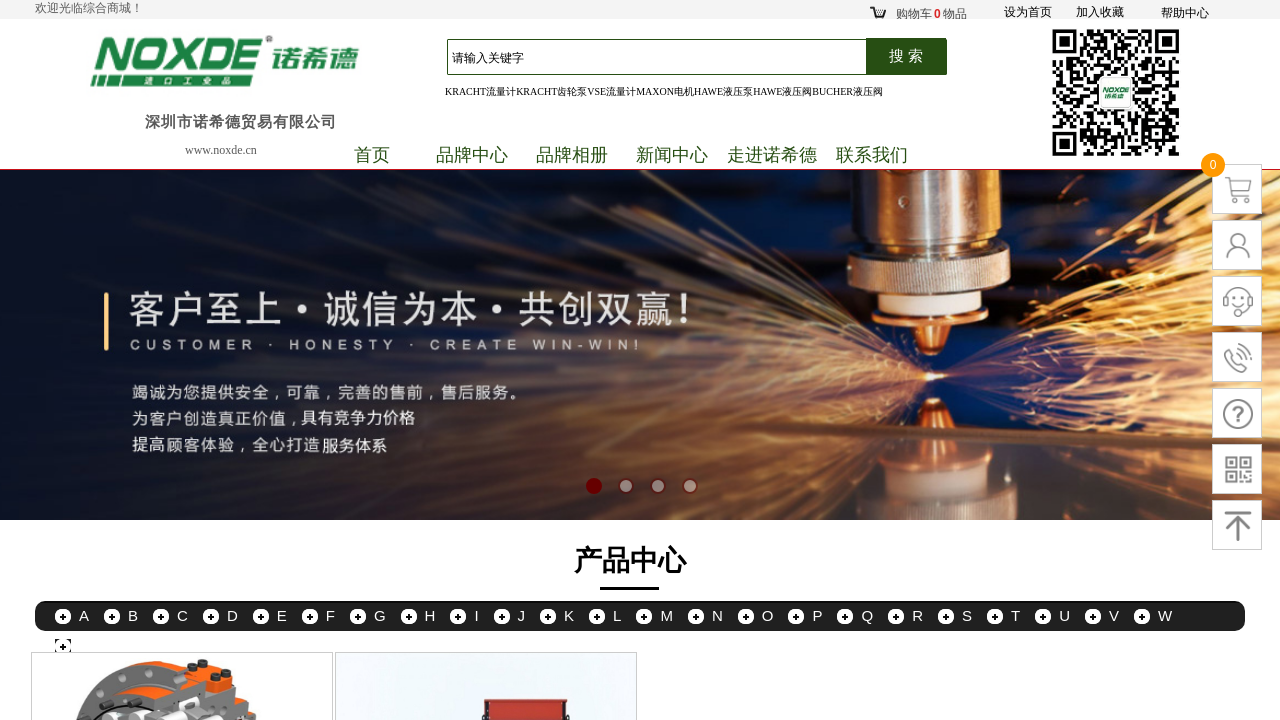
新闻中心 (672, 155)
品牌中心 (472, 155)
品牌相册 (572, 155)
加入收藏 (1100, 12)
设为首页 (1028, 12)
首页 (372, 155)
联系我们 (872, 155)
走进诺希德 (772, 155)
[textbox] (666, 58)
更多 (94, 645)
